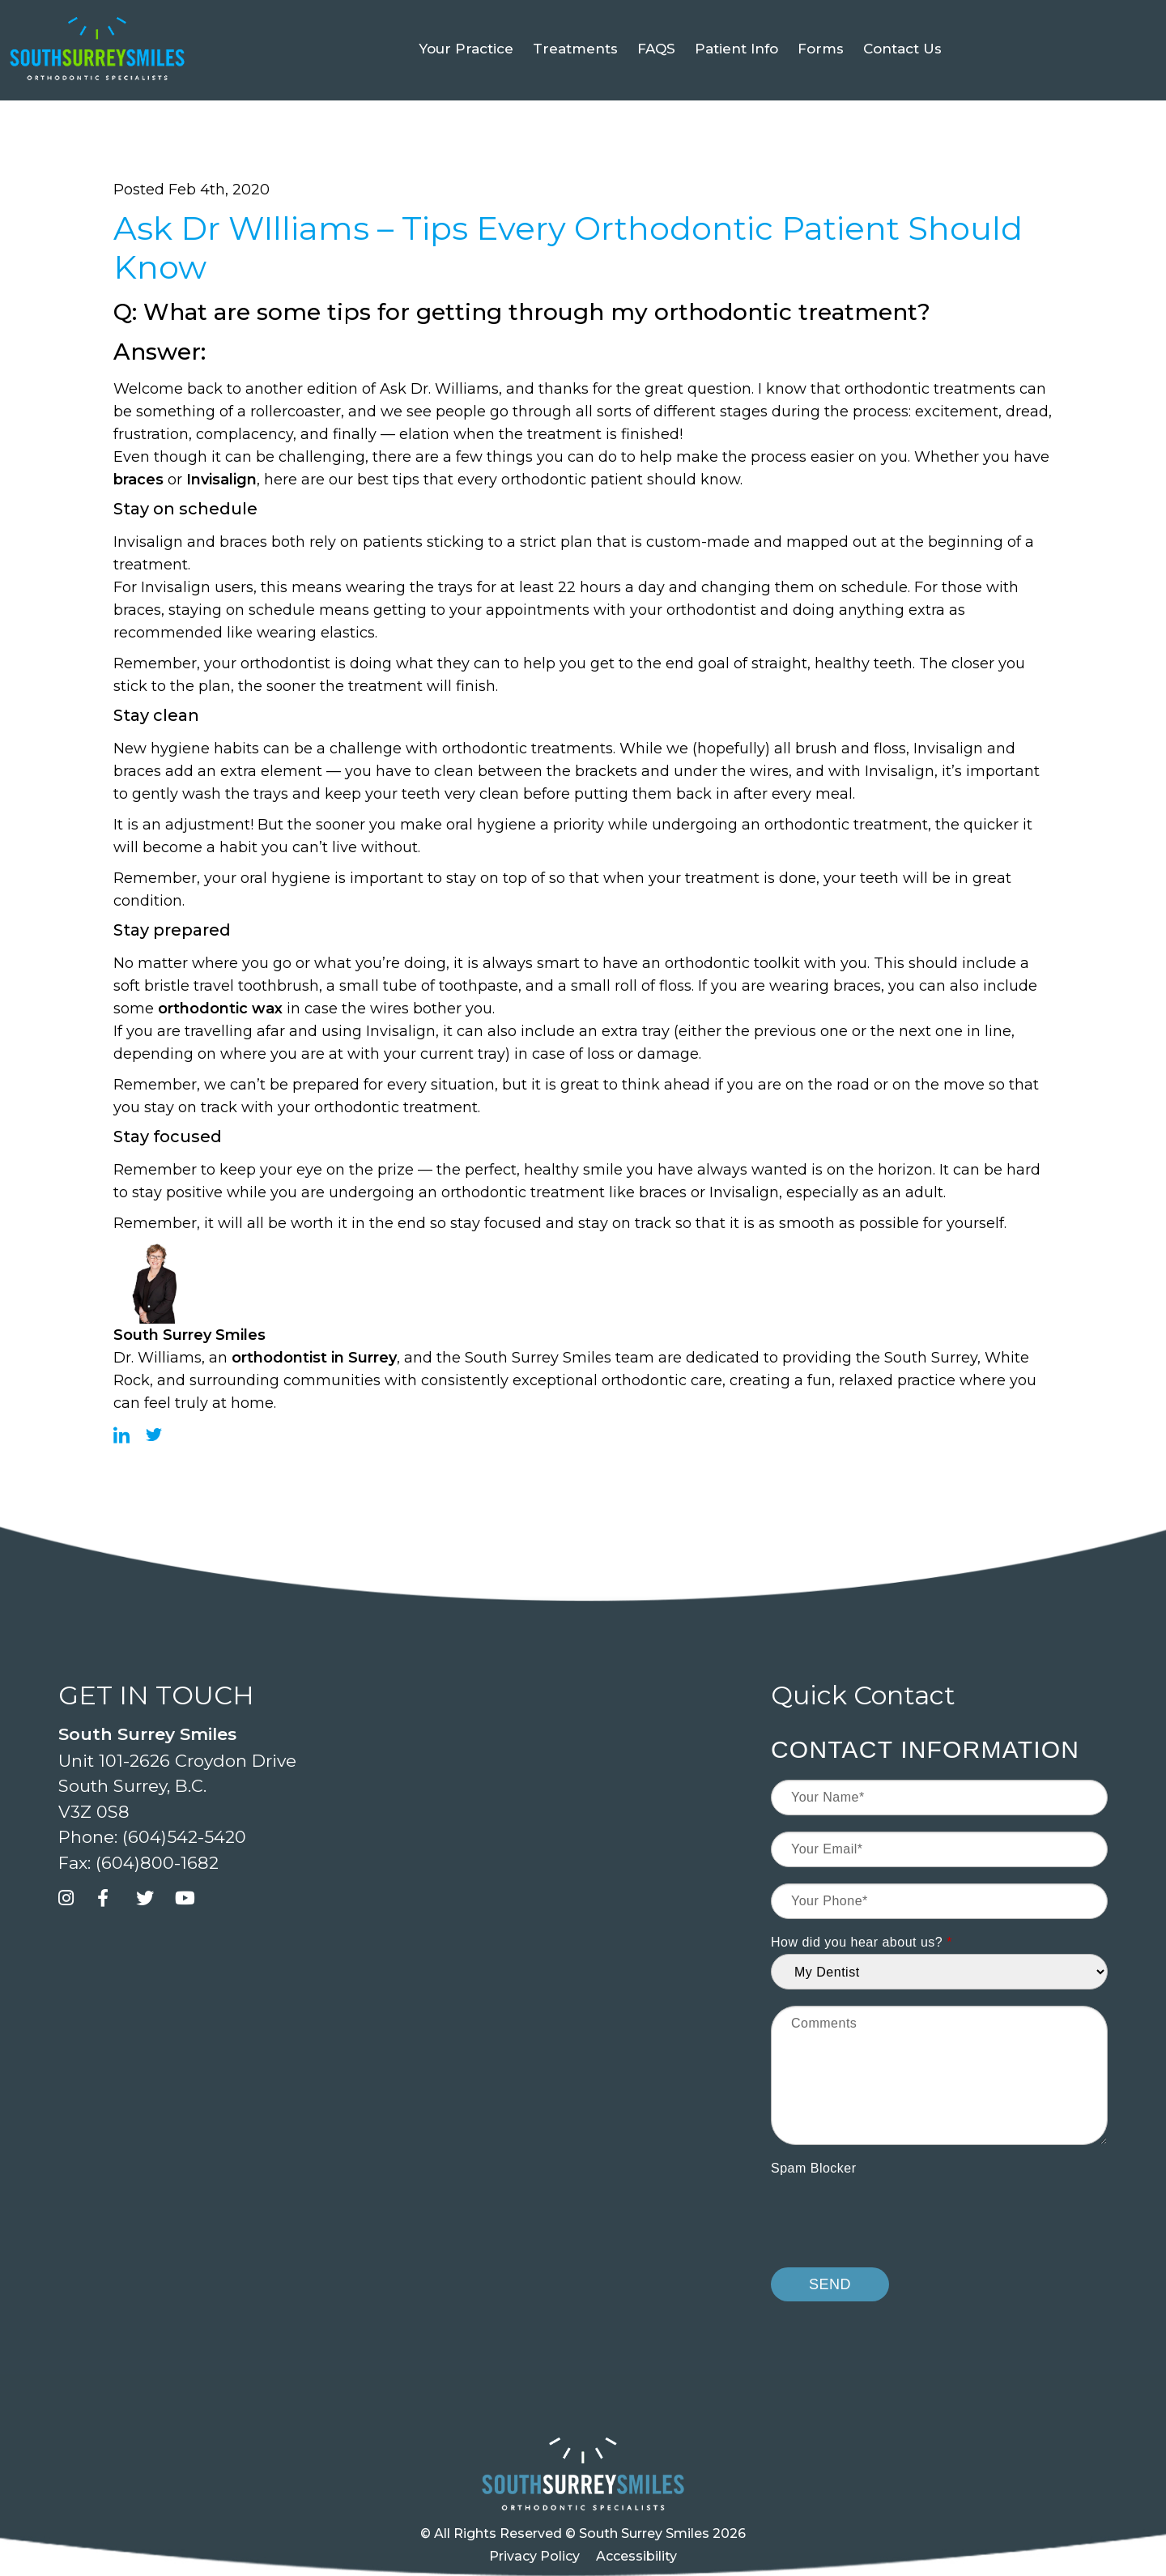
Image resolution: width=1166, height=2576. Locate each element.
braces (138, 479)
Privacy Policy (534, 2556)
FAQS (656, 84)
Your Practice (466, 84)
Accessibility (636, 2556)
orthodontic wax (220, 1008)
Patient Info (736, 84)
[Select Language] (1066, 17)
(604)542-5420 (915, 17)
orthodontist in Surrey (314, 1358)
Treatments (575, 84)
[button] (275, 15)
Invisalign (221, 479)
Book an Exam (783, 17)
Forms (821, 84)
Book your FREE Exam (176, 17)
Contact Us (902, 84)
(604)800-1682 (157, 1863)
